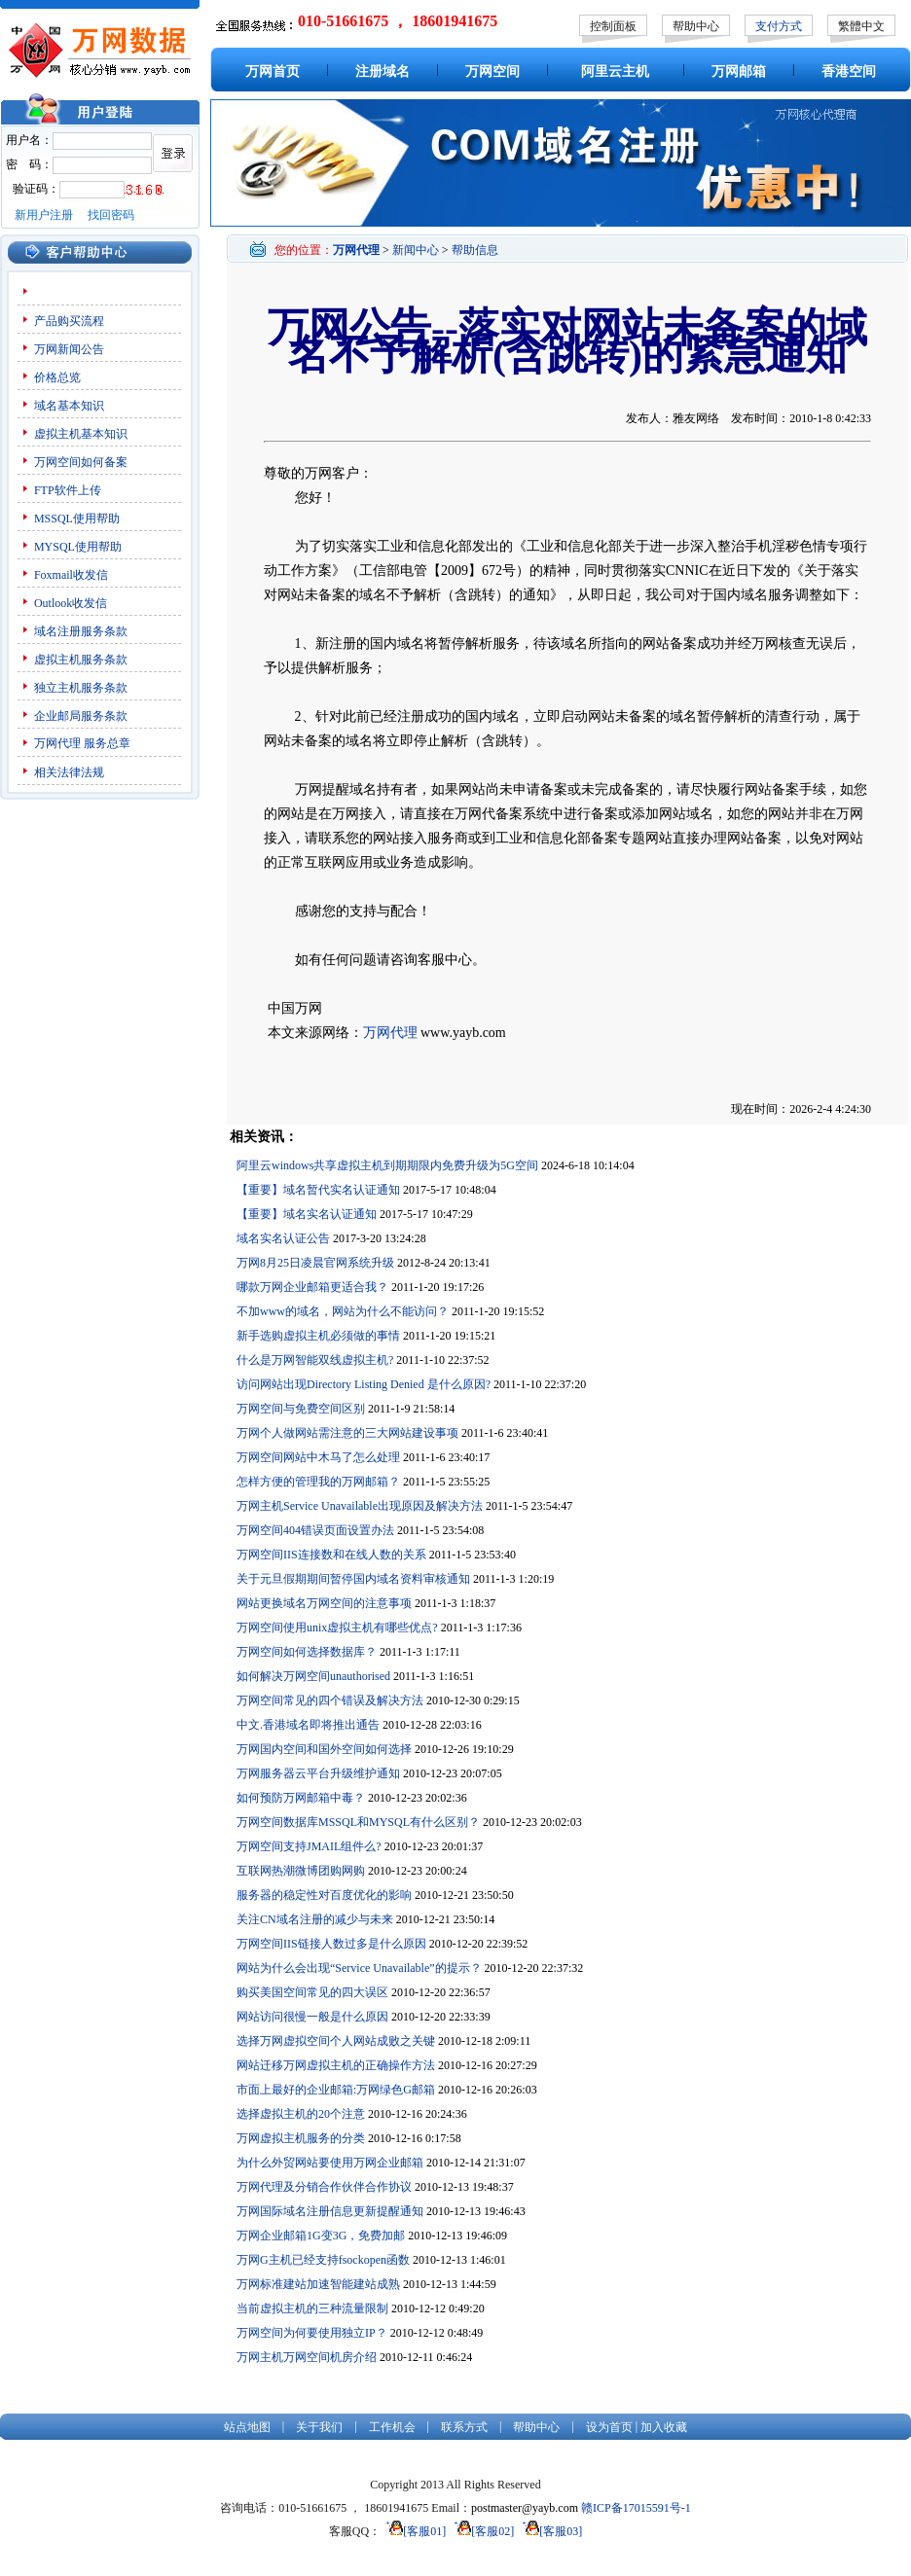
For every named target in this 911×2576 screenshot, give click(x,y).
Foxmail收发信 (71, 575)
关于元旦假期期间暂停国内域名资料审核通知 (353, 1579)
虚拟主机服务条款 (81, 659)
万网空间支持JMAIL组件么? (309, 1846)
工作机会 (392, 2427)
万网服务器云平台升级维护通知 (318, 1773)
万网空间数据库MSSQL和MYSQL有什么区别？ (358, 1822)
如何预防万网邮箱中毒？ (301, 1798)
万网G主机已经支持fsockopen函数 (323, 2260)
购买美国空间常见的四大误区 (312, 1992)
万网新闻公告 (69, 349)
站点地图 (247, 2427)
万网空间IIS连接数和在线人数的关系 (331, 1554)
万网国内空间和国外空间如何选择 (324, 1749)
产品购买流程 (69, 321)
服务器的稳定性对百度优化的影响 (324, 1895)
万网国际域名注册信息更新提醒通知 (330, 2211)
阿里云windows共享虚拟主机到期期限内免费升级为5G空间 (387, 1165)
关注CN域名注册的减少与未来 (315, 1919)
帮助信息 (475, 250)
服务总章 (107, 743)
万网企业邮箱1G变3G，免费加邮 (321, 2235)
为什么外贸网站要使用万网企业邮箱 (330, 2162)
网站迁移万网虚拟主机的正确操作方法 (336, 2065)
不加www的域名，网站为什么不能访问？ (343, 1311)
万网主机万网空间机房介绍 (307, 2357)
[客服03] (549, 2531)
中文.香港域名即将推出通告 (308, 1725)
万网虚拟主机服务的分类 (301, 2138)
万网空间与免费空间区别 (301, 1408)
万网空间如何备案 (81, 462)
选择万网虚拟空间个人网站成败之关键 (336, 2041)
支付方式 (778, 26)
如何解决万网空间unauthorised (313, 1676)
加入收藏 (663, 2427)
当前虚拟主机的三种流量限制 (312, 2308)
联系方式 (464, 2427)
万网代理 (57, 743)
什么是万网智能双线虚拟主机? (315, 1360)
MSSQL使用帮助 (77, 518)
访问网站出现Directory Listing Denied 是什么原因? (364, 1384)
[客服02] (481, 2531)
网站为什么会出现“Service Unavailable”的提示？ (359, 1968)
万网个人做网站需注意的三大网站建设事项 (347, 1433)
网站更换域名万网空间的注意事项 (324, 1603)
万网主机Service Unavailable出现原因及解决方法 (360, 1506)
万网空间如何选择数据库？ (307, 1652)
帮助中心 (696, 26)
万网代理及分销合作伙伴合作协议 (324, 2187)
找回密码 (111, 215)
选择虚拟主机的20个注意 (301, 2114)
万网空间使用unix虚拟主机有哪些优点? (337, 1627)
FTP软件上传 (67, 490)
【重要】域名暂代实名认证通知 (318, 1190)
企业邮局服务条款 (81, 716)
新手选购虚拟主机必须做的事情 (318, 1335)
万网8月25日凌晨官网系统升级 (315, 1263)
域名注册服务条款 (81, 631)
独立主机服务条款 (81, 688)
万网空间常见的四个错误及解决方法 (330, 1700)
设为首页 (609, 2427)
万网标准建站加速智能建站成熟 (318, 2284)
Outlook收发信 (70, 603)
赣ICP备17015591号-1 (636, 2508)
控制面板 (613, 26)
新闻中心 (415, 250)
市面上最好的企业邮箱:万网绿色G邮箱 (336, 2089)
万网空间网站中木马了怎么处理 (318, 1457)
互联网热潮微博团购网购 (301, 1871)
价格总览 (57, 377)
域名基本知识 (69, 405)
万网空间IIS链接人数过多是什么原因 (331, 1943)
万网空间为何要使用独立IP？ (312, 2333)
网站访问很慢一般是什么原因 (312, 2016)
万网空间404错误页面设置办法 (315, 1530)
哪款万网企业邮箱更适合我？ (312, 1287)
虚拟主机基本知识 (81, 434)
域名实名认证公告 (283, 1238)
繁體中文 (861, 26)
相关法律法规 (69, 772)
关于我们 (319, 2427)
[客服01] (413, 2531)
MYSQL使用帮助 (78, 547)
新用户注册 (44, 215)
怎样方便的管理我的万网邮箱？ (318, 1481)
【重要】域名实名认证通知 (307, 1214)
